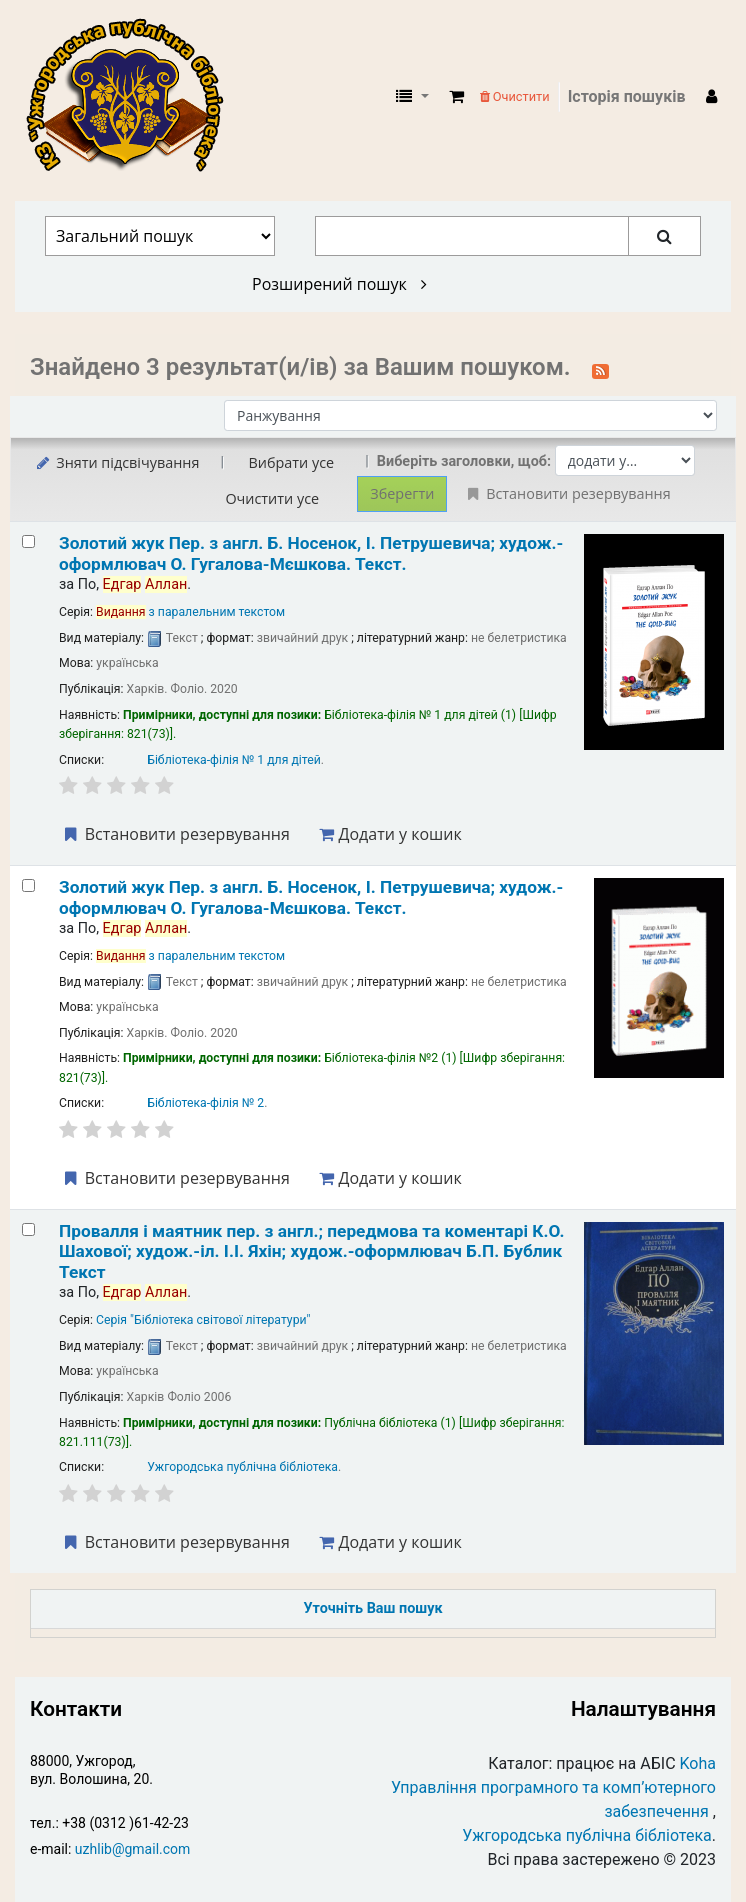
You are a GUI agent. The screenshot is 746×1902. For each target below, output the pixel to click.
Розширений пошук (339, 284)
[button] (456, 97)
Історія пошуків (627, 96)
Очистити (515, 96)
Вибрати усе (291, 462)
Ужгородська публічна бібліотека (242, 1467)
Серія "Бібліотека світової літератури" (203, 1320)
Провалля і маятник (311, 1251)
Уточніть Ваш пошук (372, 1608)
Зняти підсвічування (116, 462)
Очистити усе (272, 498)
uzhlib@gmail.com (132, 1849)
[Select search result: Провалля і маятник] (28, 1229)
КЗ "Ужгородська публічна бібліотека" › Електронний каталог (133, 97)
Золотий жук (311, 553)
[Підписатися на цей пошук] (600, 369)
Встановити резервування (175, 834)
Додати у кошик (390, 834)
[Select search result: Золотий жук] (28, 541)
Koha (698, 1763)
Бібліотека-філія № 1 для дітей (234, 760)
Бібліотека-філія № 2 (205, 1103)
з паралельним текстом (190, 612)
